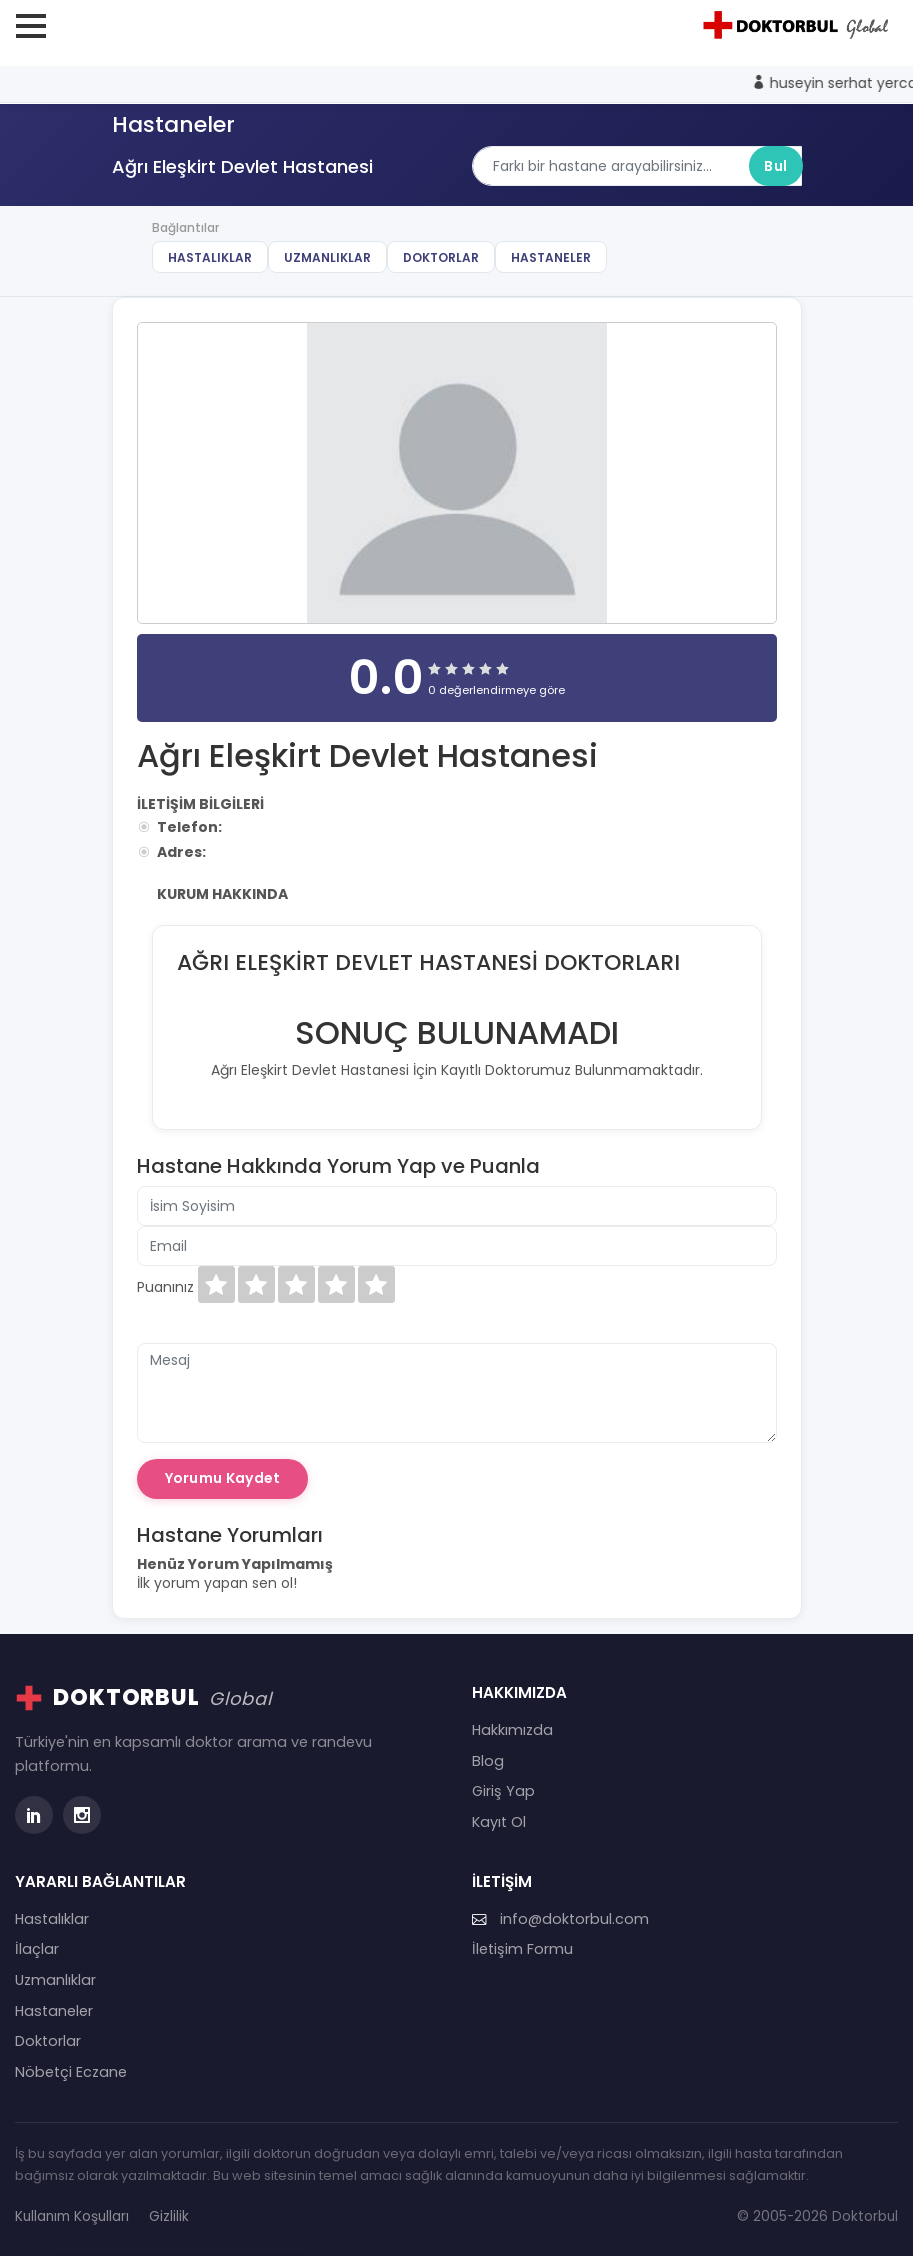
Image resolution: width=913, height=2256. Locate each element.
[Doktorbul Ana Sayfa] (799, 25)
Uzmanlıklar (327, 257)
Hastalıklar (210, 257)
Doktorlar (441, 257)
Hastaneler (551, 257)
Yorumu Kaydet (223, 1478)
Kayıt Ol (499, 1822)
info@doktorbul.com (560, 1919)
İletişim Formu (522, 1949)
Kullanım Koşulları (72, 2216)
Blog (488, 1761)
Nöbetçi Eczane (71, 2072)
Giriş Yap (503, 1791)
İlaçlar (37, 1949)
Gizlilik (169, 2216)
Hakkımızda (512, 1730)
